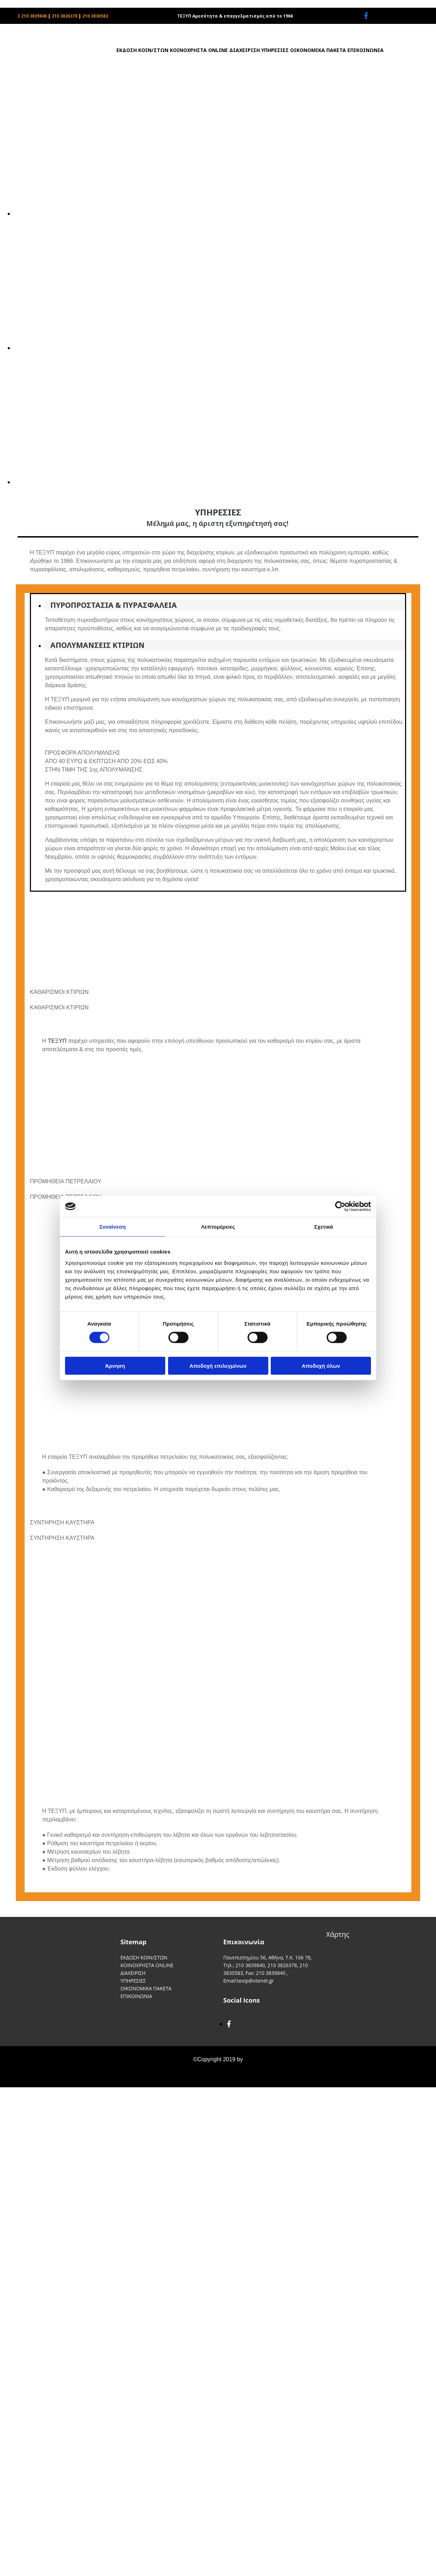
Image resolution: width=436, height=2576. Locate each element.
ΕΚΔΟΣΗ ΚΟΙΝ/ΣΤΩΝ (142, 50)
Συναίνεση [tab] (112, 1227)
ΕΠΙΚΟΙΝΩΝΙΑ (365, 50)
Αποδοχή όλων (321, 1365)
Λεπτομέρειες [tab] (218, 1227)
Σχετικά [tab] (323, 1227)
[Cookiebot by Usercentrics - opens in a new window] (340, 1206)
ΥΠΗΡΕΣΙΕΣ (275, 50)
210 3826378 (64, 16)
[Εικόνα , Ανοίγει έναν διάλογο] (225, 213)
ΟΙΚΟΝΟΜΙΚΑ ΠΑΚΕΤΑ (318, 50)
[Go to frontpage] (44, 74)
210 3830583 (95, 16)
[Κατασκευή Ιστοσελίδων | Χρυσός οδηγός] (11, 2080)
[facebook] (366, 15)
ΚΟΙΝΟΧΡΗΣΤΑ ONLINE (199, 50)
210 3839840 (34, 16)
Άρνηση (115, 1365)
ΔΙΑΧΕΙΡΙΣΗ (244, 50)
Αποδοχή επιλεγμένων (218, 1365)
